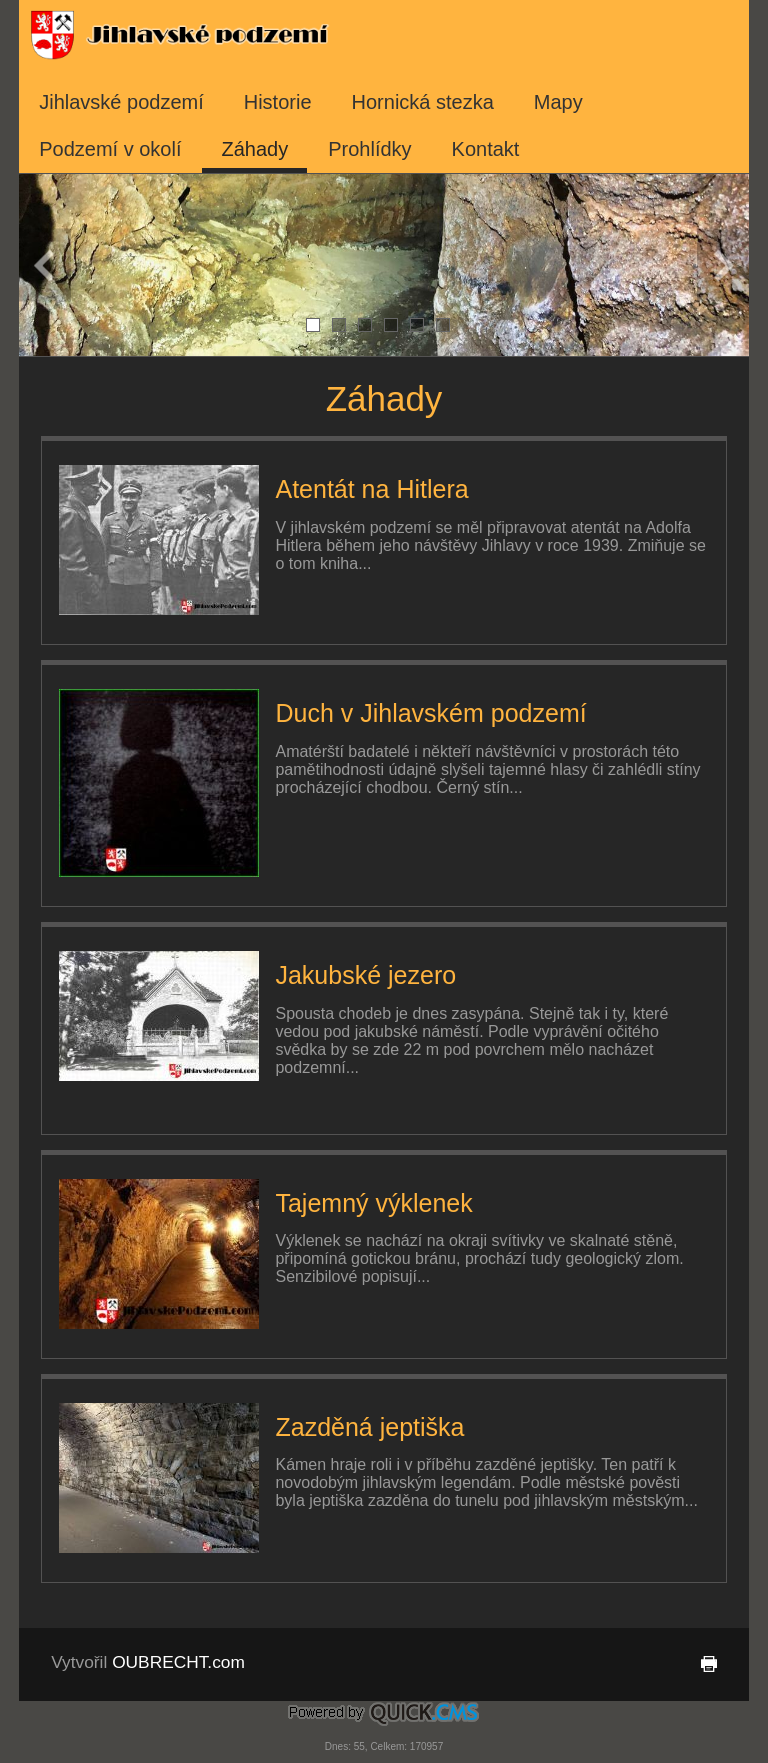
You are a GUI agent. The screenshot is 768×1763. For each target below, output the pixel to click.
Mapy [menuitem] (558, 102)
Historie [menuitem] (278, 102)
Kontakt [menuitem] (486, 149)
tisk (704, 1664)
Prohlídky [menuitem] (369, 149)
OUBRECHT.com (178, 1662)
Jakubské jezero (365, 975)
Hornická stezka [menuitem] (423, 102)
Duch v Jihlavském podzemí (430, 713)
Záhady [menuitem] (255, 149)
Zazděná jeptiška (369, 1427)
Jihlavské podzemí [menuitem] (121, 102)
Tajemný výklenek (373, 1203)
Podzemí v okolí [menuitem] (110, 149)
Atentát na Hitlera (371, 489)
